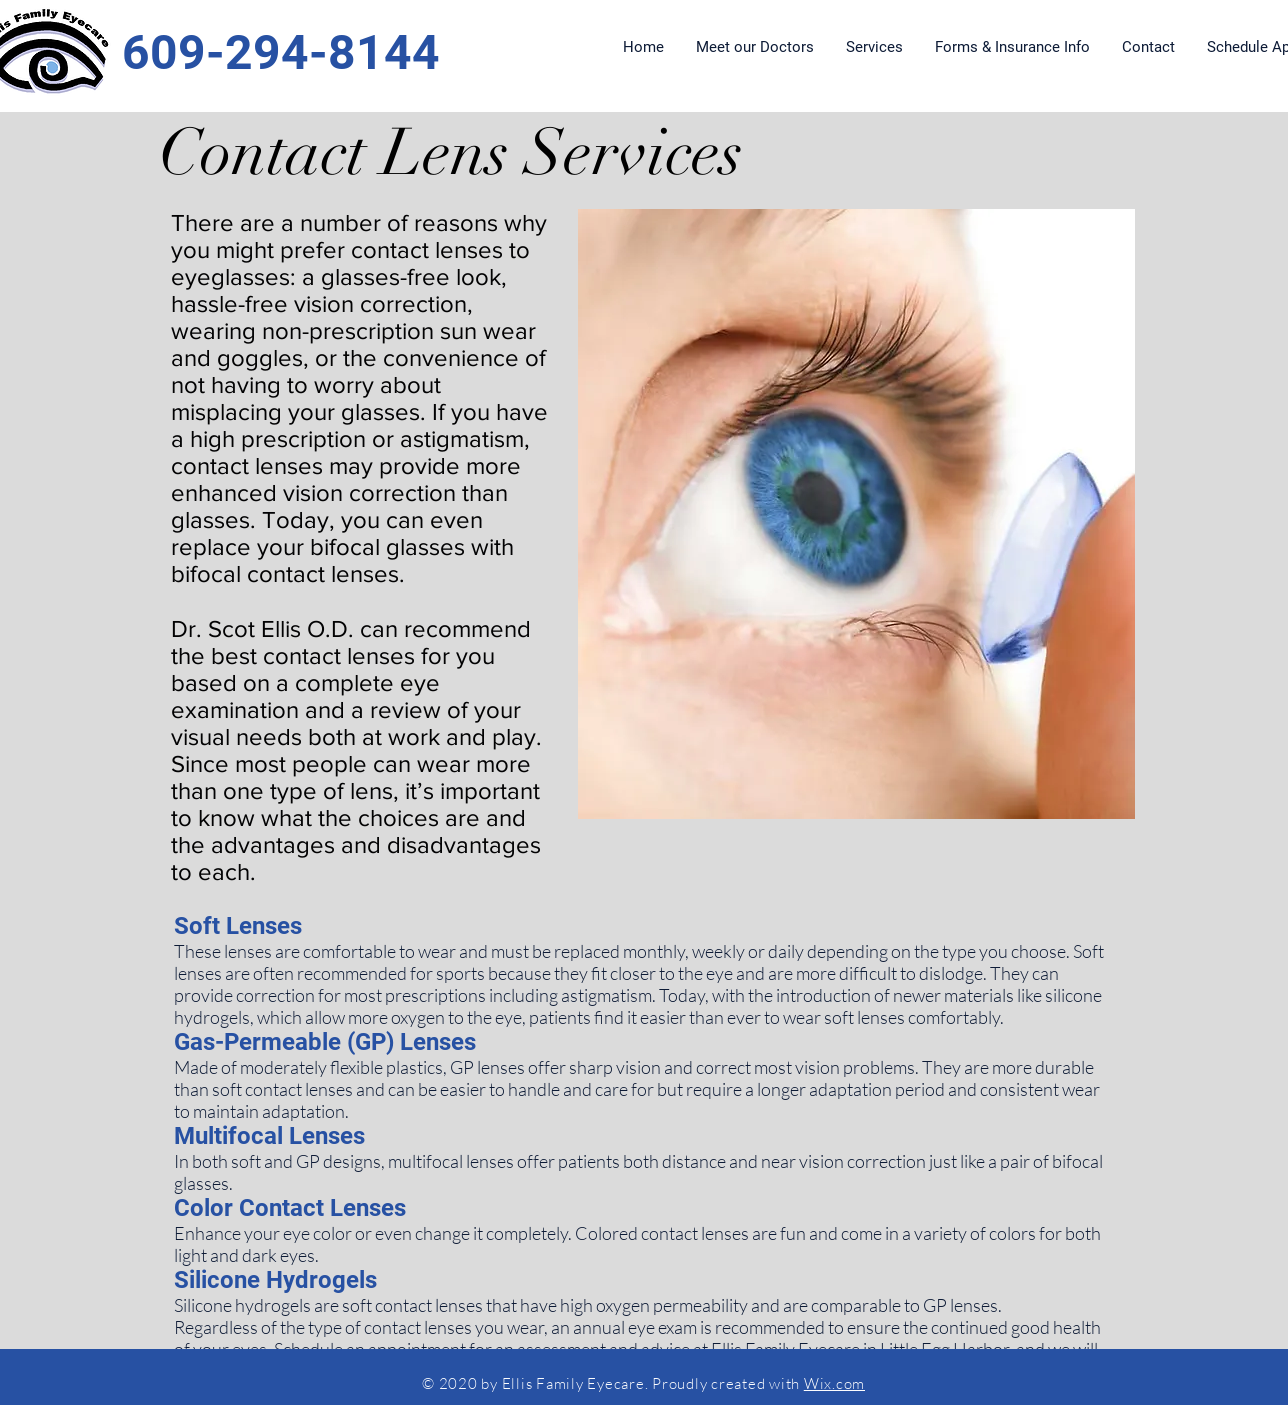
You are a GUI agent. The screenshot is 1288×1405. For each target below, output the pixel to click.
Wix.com (834, 1383)
